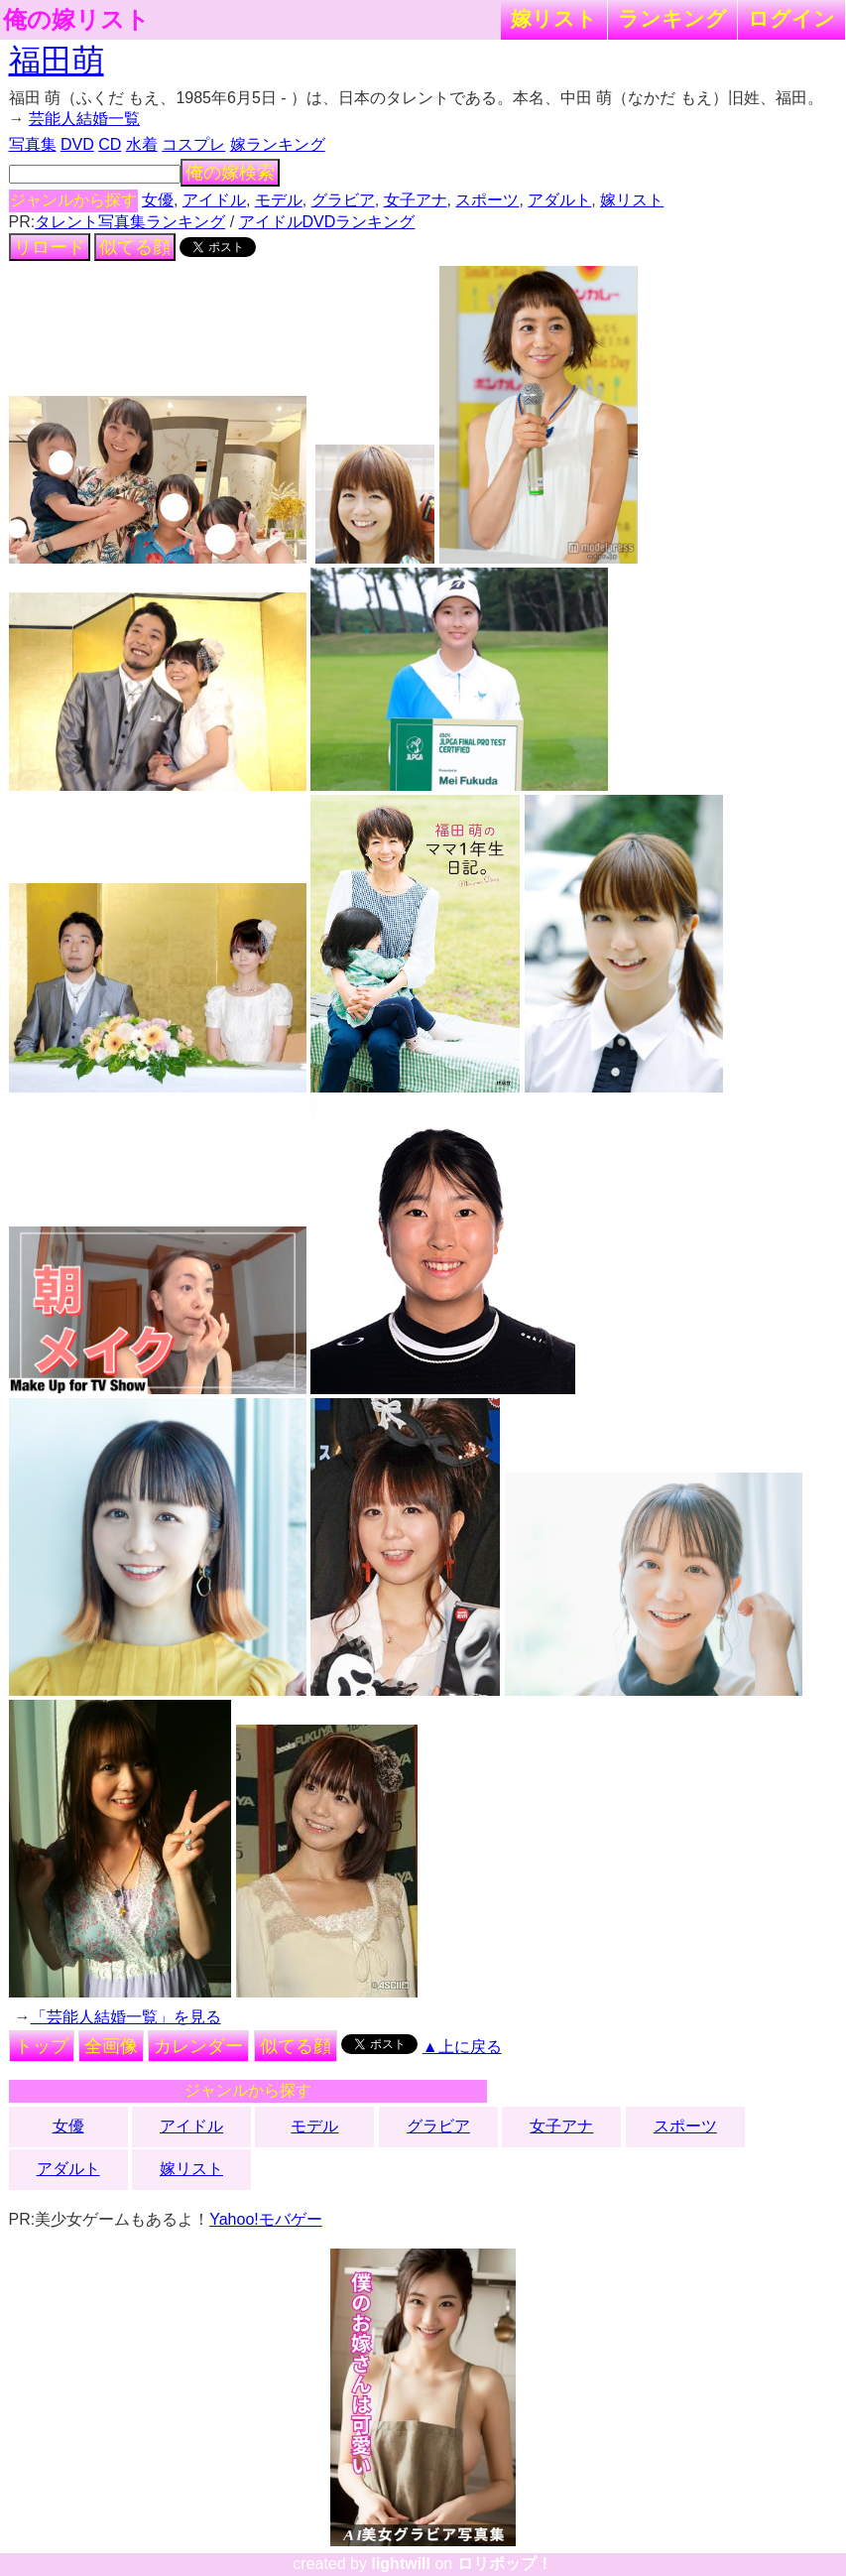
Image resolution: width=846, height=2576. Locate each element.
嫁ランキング (277, 144)
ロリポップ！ (504, 2563)
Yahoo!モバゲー (265, 2219)
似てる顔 (135, 247)
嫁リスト (554, 18)
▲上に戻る (462, 2046)
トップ (41, 2046)
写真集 (33, 144)
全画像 (111, 2046)
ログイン (791, 18)
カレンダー (198, 2046)
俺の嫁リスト (76, 20)
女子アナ (415, 200)
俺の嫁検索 (230, 173)
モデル (278, 200)
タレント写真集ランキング (130, 221)
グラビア (343, 200)
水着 (142, 144)
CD (109, 144)
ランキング (672, 18)
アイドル (214, 200)
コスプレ (193, 144)
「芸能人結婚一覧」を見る (126, 2016)
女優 (158, 200)
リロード (49, 247)
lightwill (400, 2563)
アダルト (559, 200)
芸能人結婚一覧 (84, 118)
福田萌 (56, 60)
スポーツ (487, 200)
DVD (77, 144)
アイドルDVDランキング (327, 221)
